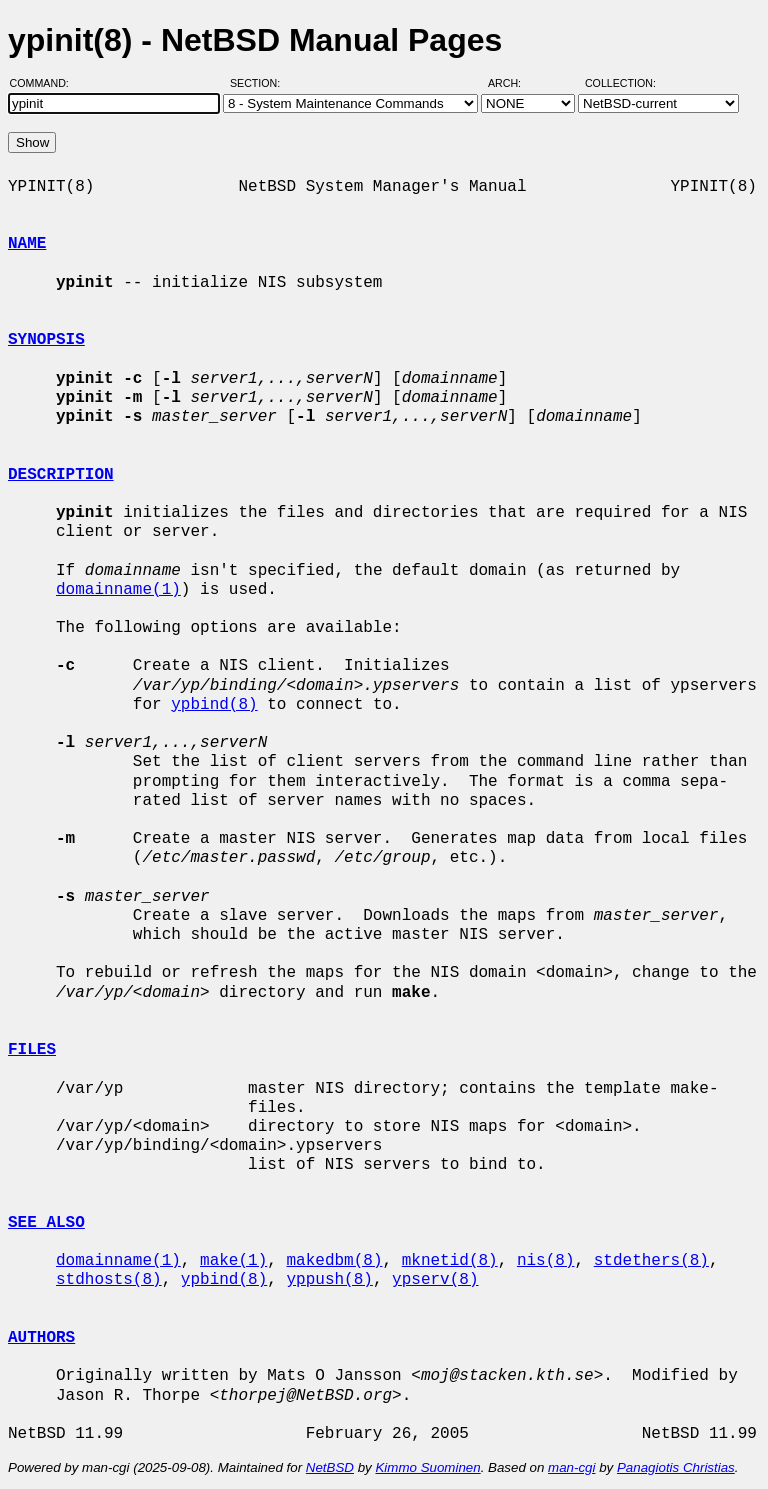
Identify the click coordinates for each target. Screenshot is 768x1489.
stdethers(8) (651, 1261)
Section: (259, 83)
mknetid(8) (450, 1261)
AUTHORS (41, 1338)
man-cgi (571, 1467)
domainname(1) (118, 590)
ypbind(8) (214, 705)
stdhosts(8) (109, 1280)
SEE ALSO (46, 1223)
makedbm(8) (334, 1261)
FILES (32, 1050)
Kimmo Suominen (427, 1467)
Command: (45, 83)
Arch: (513, 83)
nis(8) (546, 1261)
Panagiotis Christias (676, 1467)
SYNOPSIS (46, 340)
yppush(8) (329, 1280)
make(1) (233, 1261)
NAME (27, 244)
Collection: (620, 83)
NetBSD (330, 1467)
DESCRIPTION (61, 475)
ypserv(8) (435, 1280)
